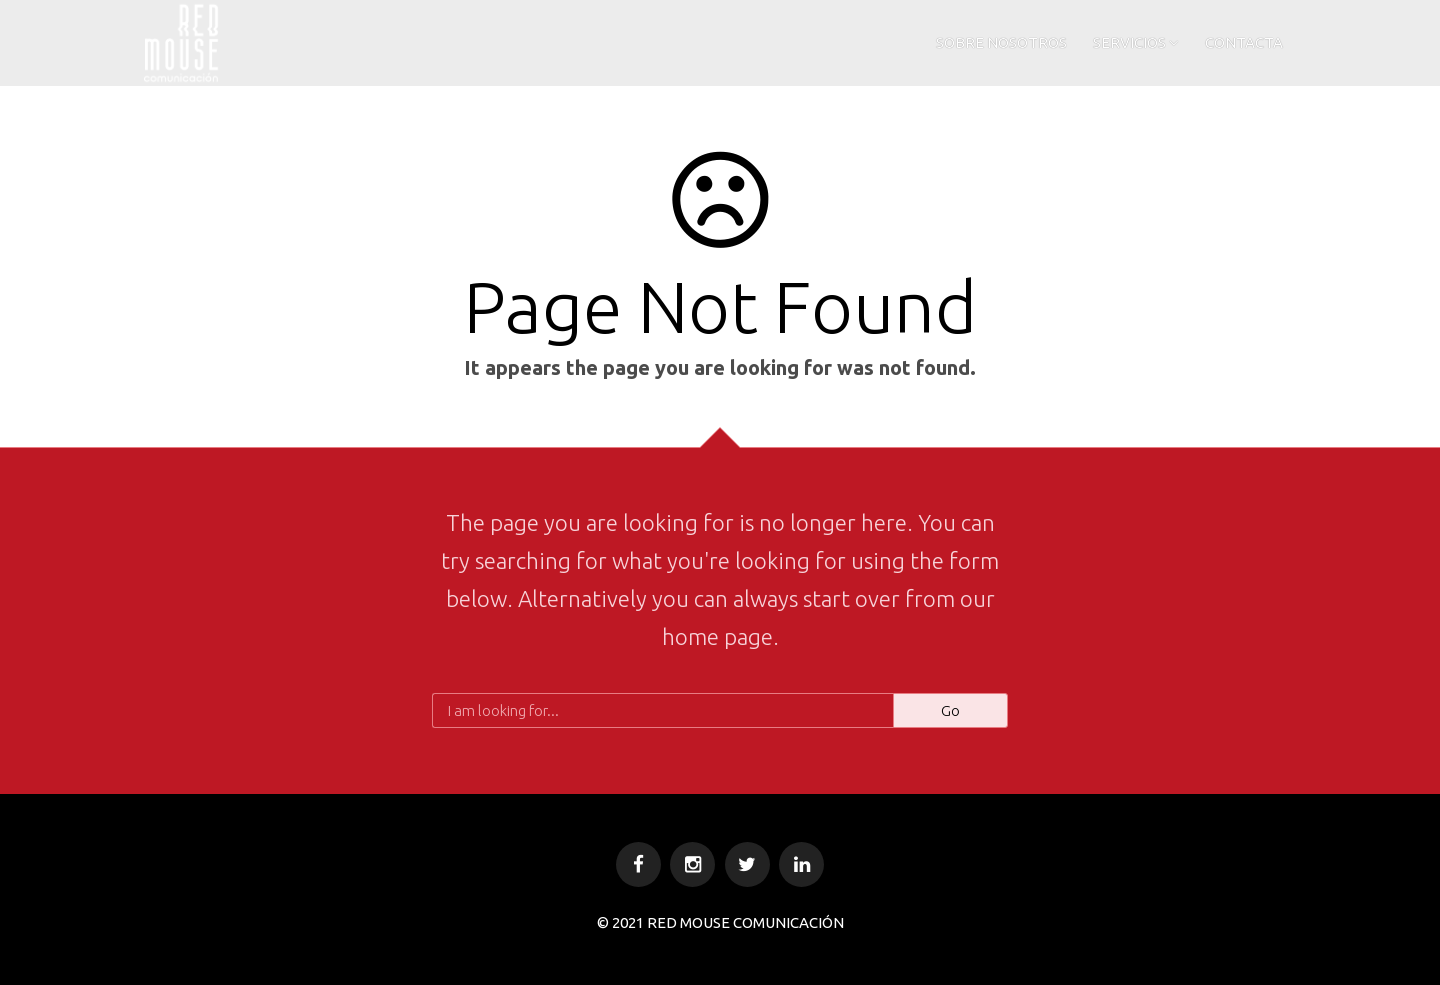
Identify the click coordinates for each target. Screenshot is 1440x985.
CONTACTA (1244, 42)
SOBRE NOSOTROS (1001, 42)
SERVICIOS (1129, 42)
